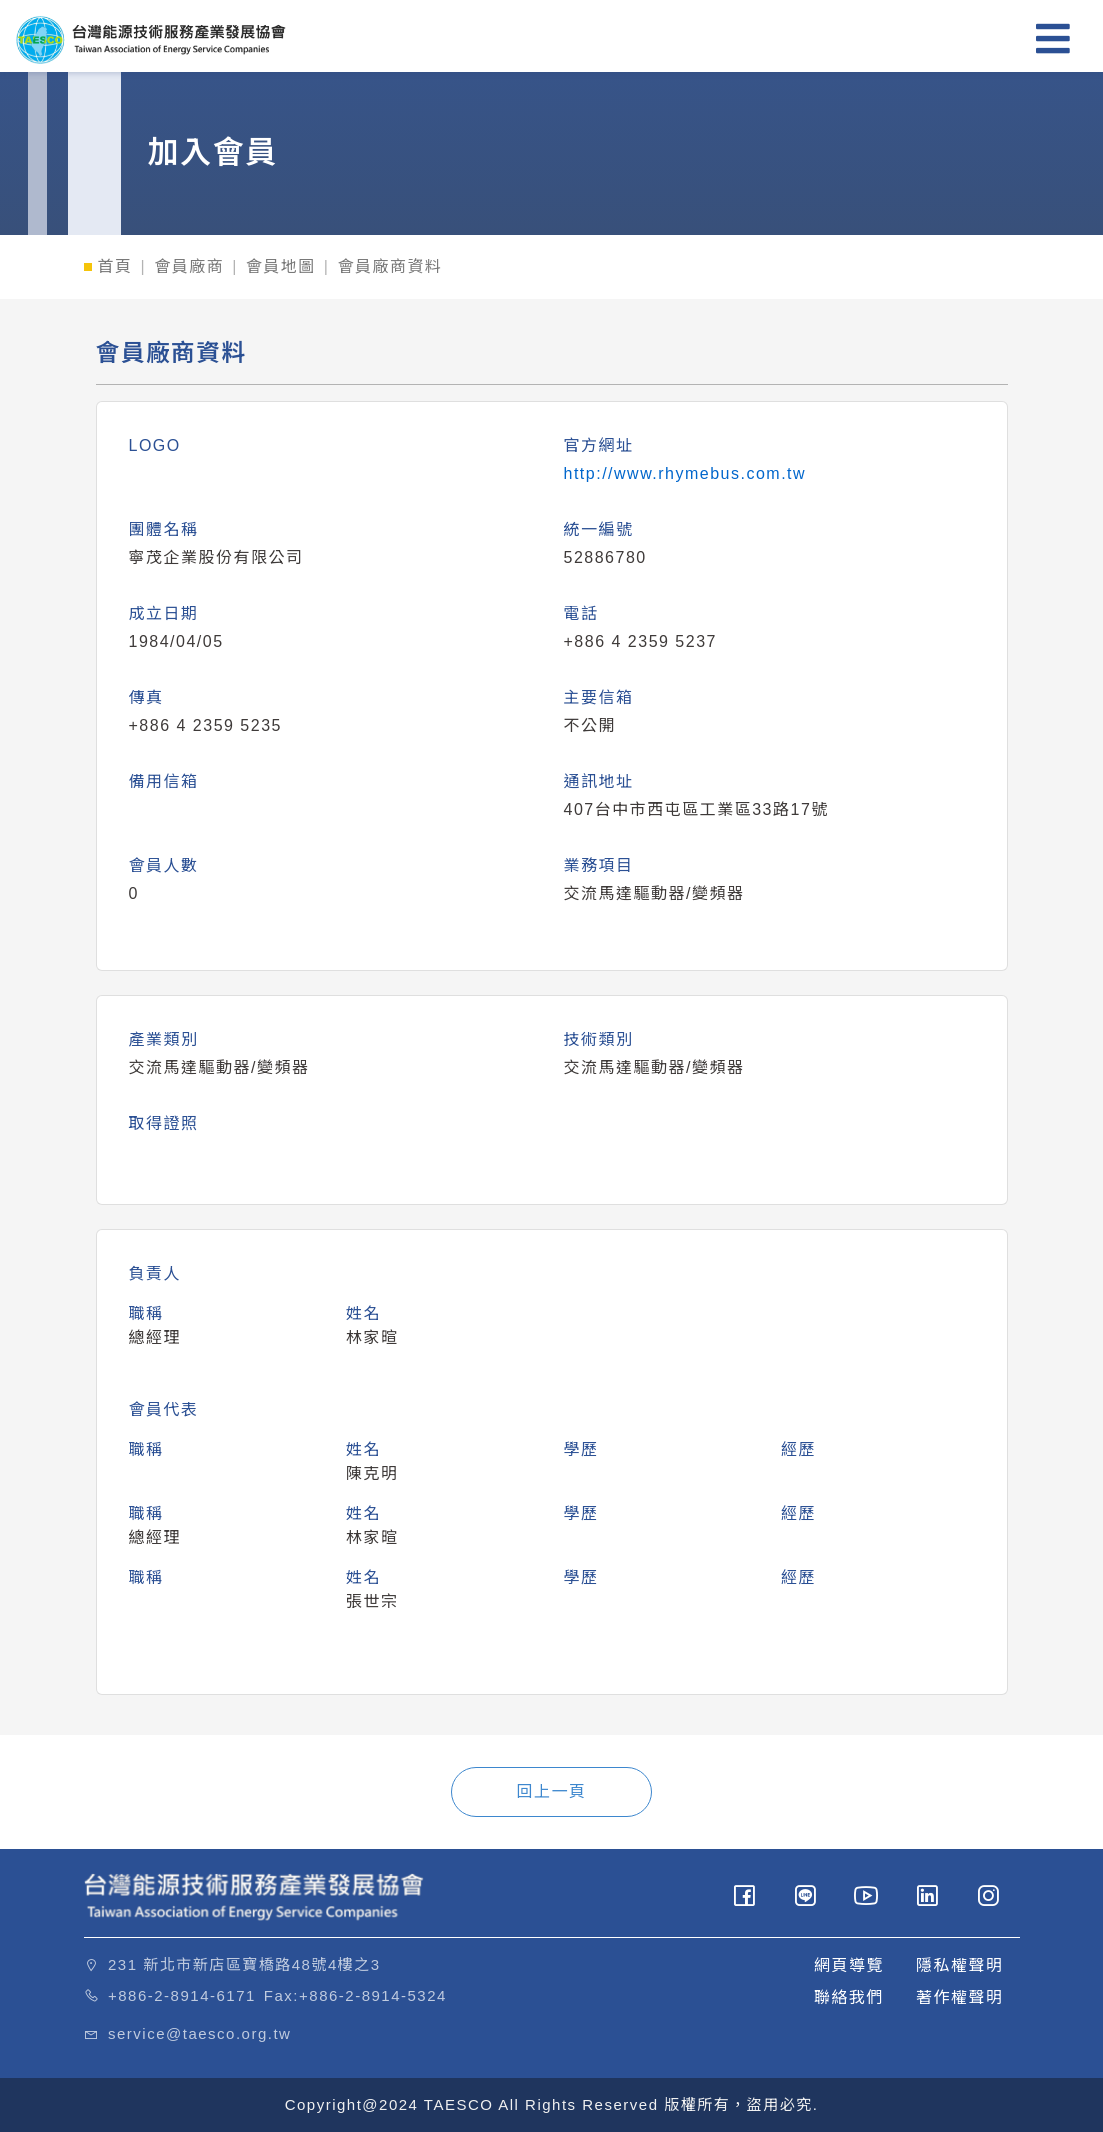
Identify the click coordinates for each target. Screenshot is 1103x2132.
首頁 (115, 266)
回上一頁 (551, 1791)
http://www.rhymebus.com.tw (685, 473)
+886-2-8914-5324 (373, 1995)
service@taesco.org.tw (199, 2033)
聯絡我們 (849, 1997)
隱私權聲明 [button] (960, 1965)
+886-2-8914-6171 (182, 1995)
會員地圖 (281, 266)
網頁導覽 (849, 1965)
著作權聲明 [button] (960, 1997)
